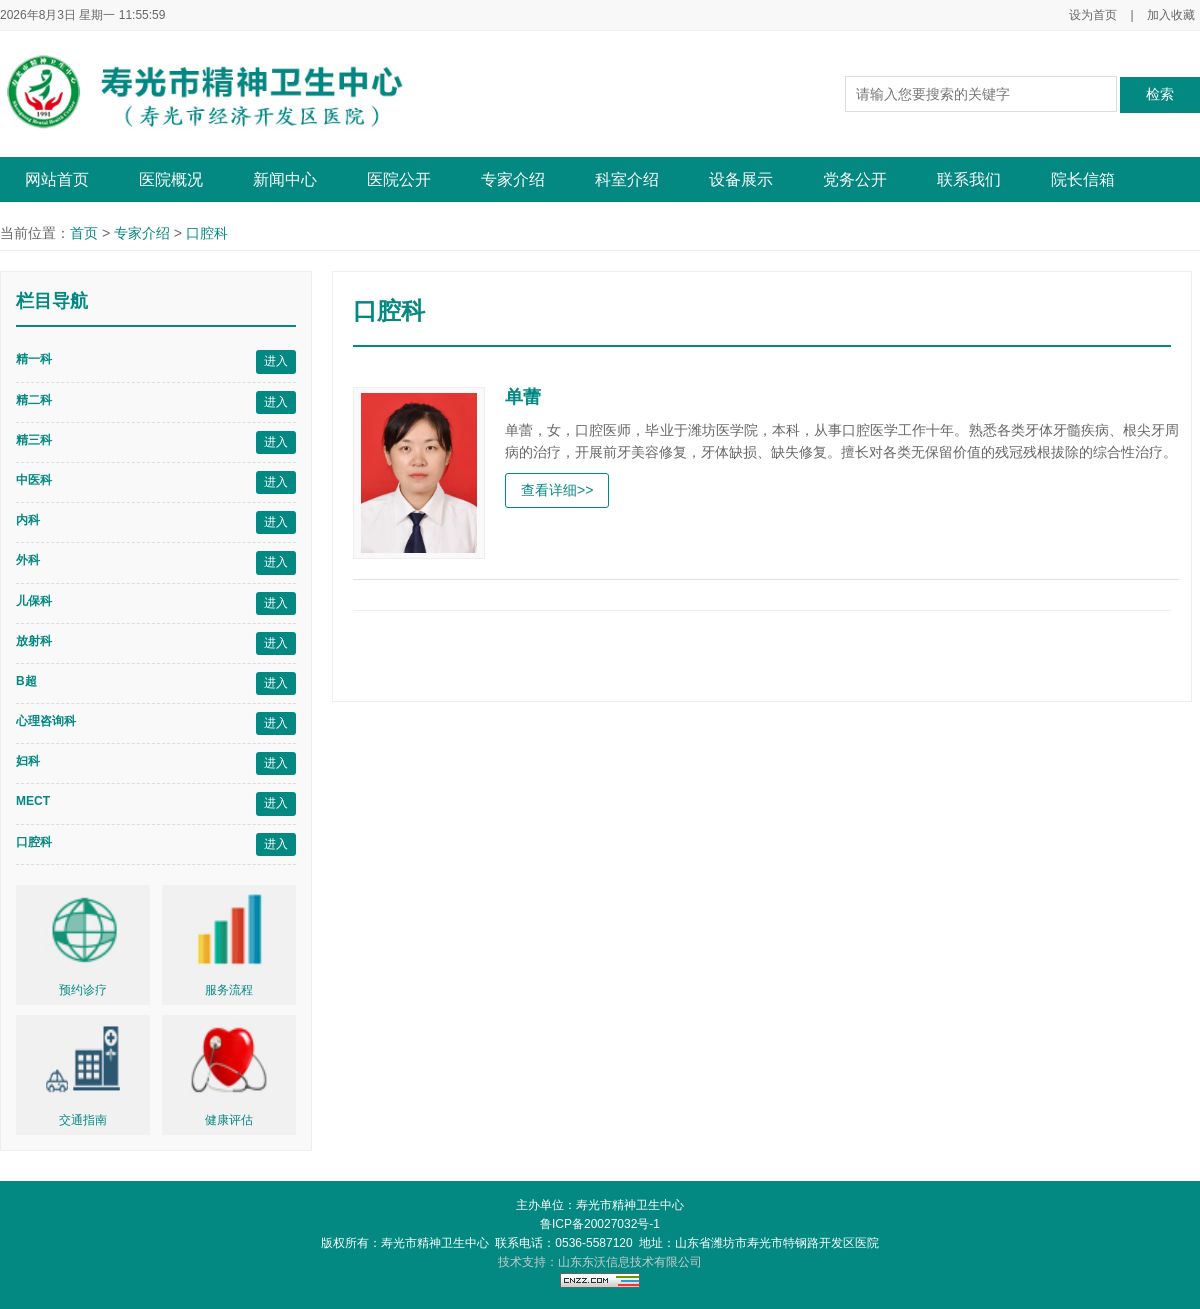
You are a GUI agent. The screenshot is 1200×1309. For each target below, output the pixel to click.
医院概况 (171, 179)
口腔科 (207, 233)
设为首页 (1093, 15)
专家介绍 (513, 179)
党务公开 (855, 179)
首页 (84, 233)
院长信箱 (1083, 179)
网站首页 (57, 179)
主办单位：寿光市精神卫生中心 (600, 1205)
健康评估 (229, 1120)
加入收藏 (1171, 15)
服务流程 (229, 990)
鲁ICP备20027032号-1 (600, 1224)
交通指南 (83, 1120)
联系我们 (969, 179)
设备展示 (741, 179)
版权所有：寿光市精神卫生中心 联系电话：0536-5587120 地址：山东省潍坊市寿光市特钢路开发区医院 (600, 1243)
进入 (276, 361)
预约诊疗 (83, 990)
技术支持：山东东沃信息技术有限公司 (600, 1262)
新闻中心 (285, 179)
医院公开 (399, 179)
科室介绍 (627, 179)
